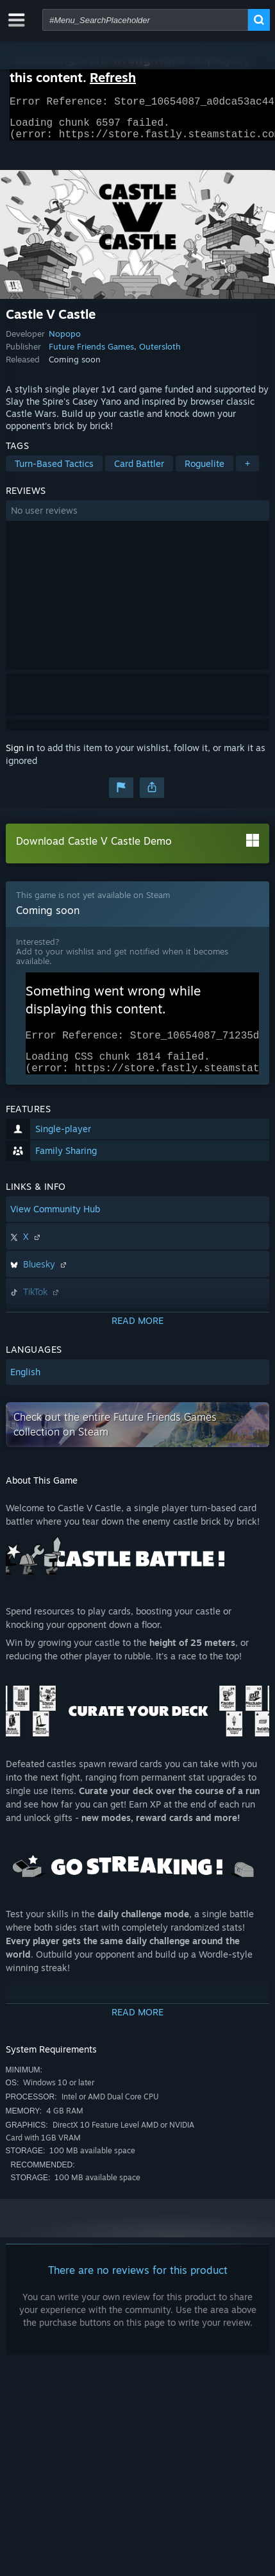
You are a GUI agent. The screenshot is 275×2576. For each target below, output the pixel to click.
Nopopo (65, 341)
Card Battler (139, 471)
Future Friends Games (91, 354)
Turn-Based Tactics (54, 471)
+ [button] (247, 471)
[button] (138, 518)
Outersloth (160, 354)
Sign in (20, 755)
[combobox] (145, 20)
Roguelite (204, 471)
